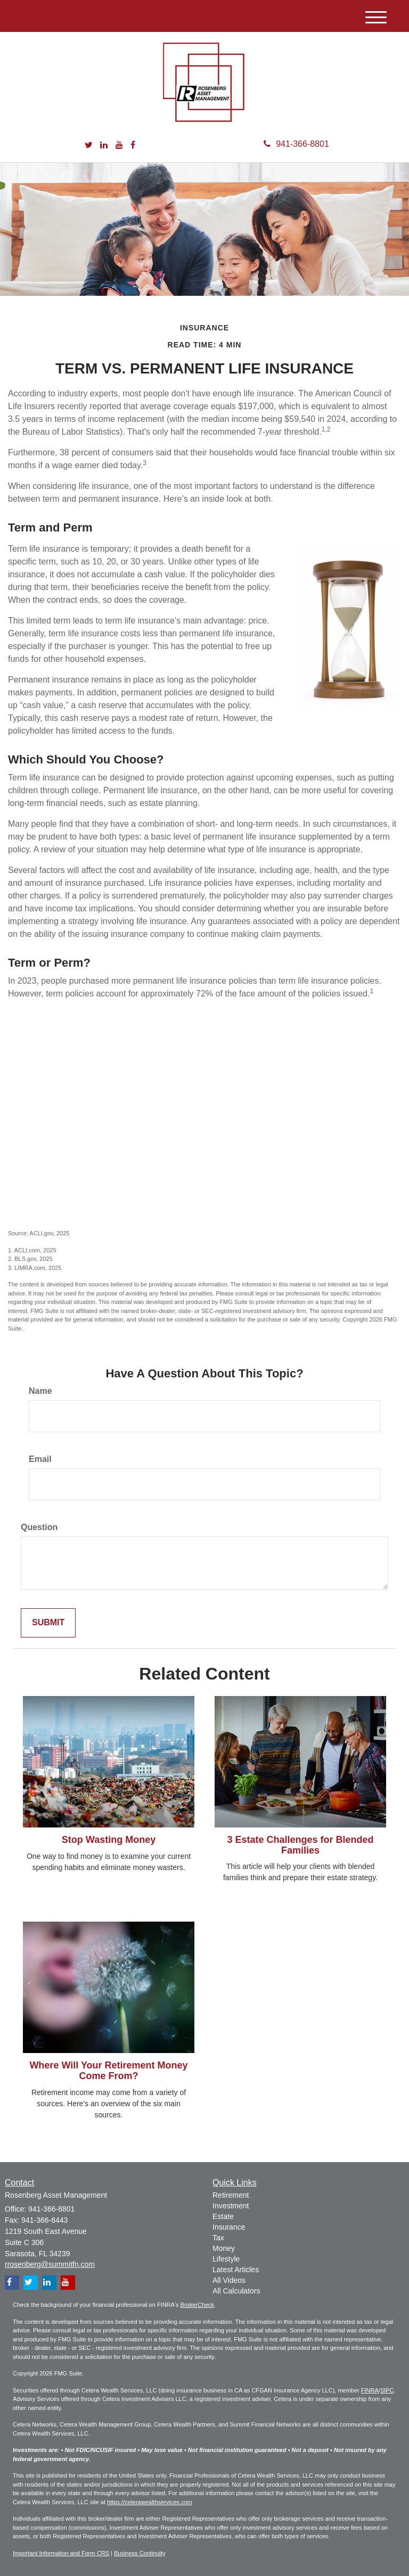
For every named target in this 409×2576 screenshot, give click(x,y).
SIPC (387, 2390)
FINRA (370, 2390)
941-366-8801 (296, 143)
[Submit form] (48, 1623)
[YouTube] (119, 145)
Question (39, 1527)
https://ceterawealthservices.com (149, 2502)
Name (40, 1390)
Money (223, 2248)
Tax (218, 2237)
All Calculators (236, 2291)
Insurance (228, 2227)
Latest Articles (235, 2269)
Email (40, 1459)
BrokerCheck (198, 2304)
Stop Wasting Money (109, 1839)
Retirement (230, 2195)
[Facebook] (132, 145)
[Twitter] (89, 145)
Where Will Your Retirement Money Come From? (108, 2070)
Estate (223, 2216)
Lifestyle (226, 2259)
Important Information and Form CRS (61, 2553)
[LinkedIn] (104, 145)
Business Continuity (140, 2553)
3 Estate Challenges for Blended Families (300, 1845)
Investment (230, 2205)
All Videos (229, 2280)
